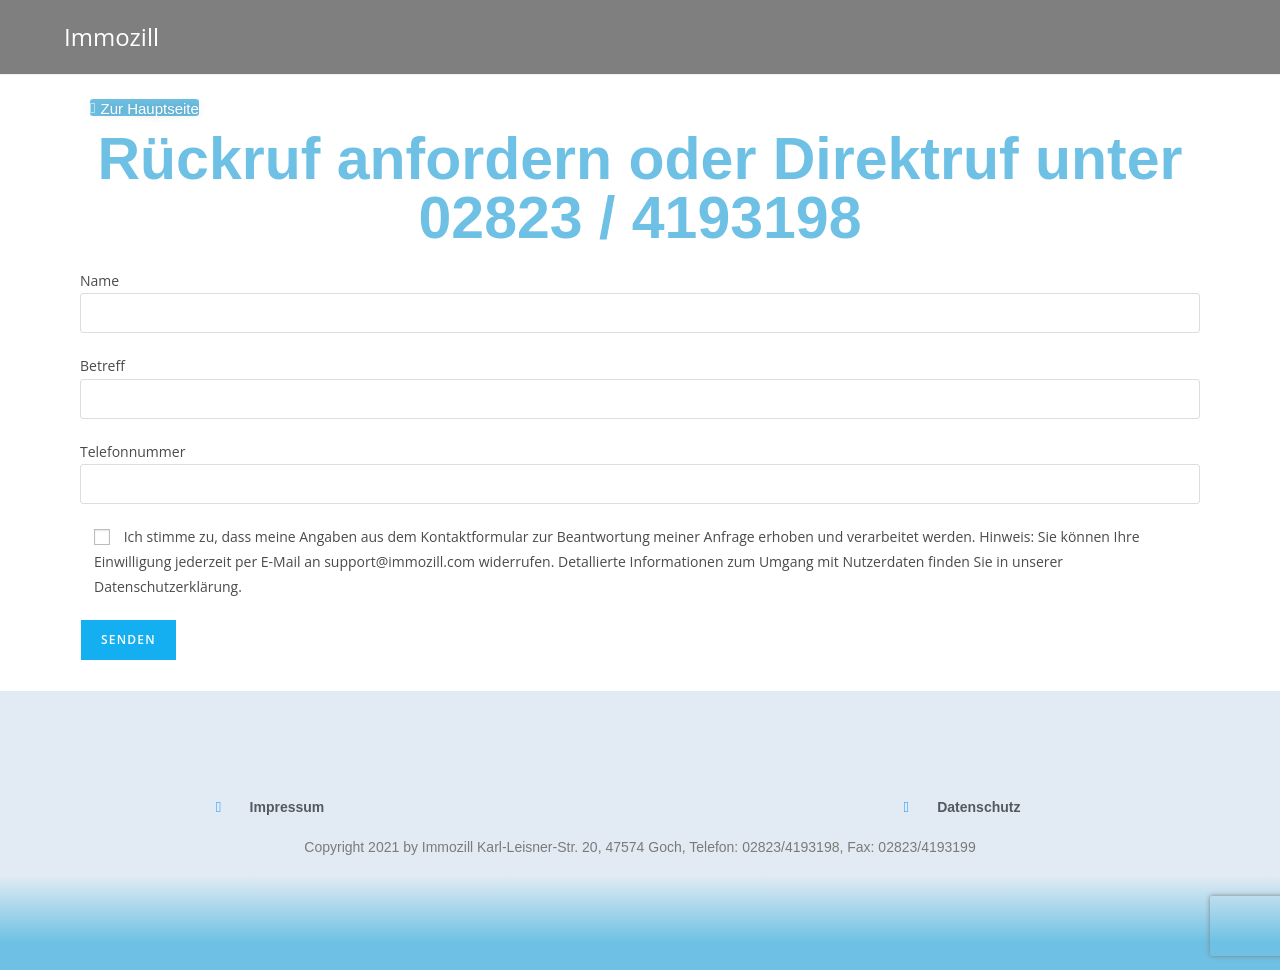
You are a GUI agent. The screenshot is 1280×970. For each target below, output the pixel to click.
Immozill (111, 36)
